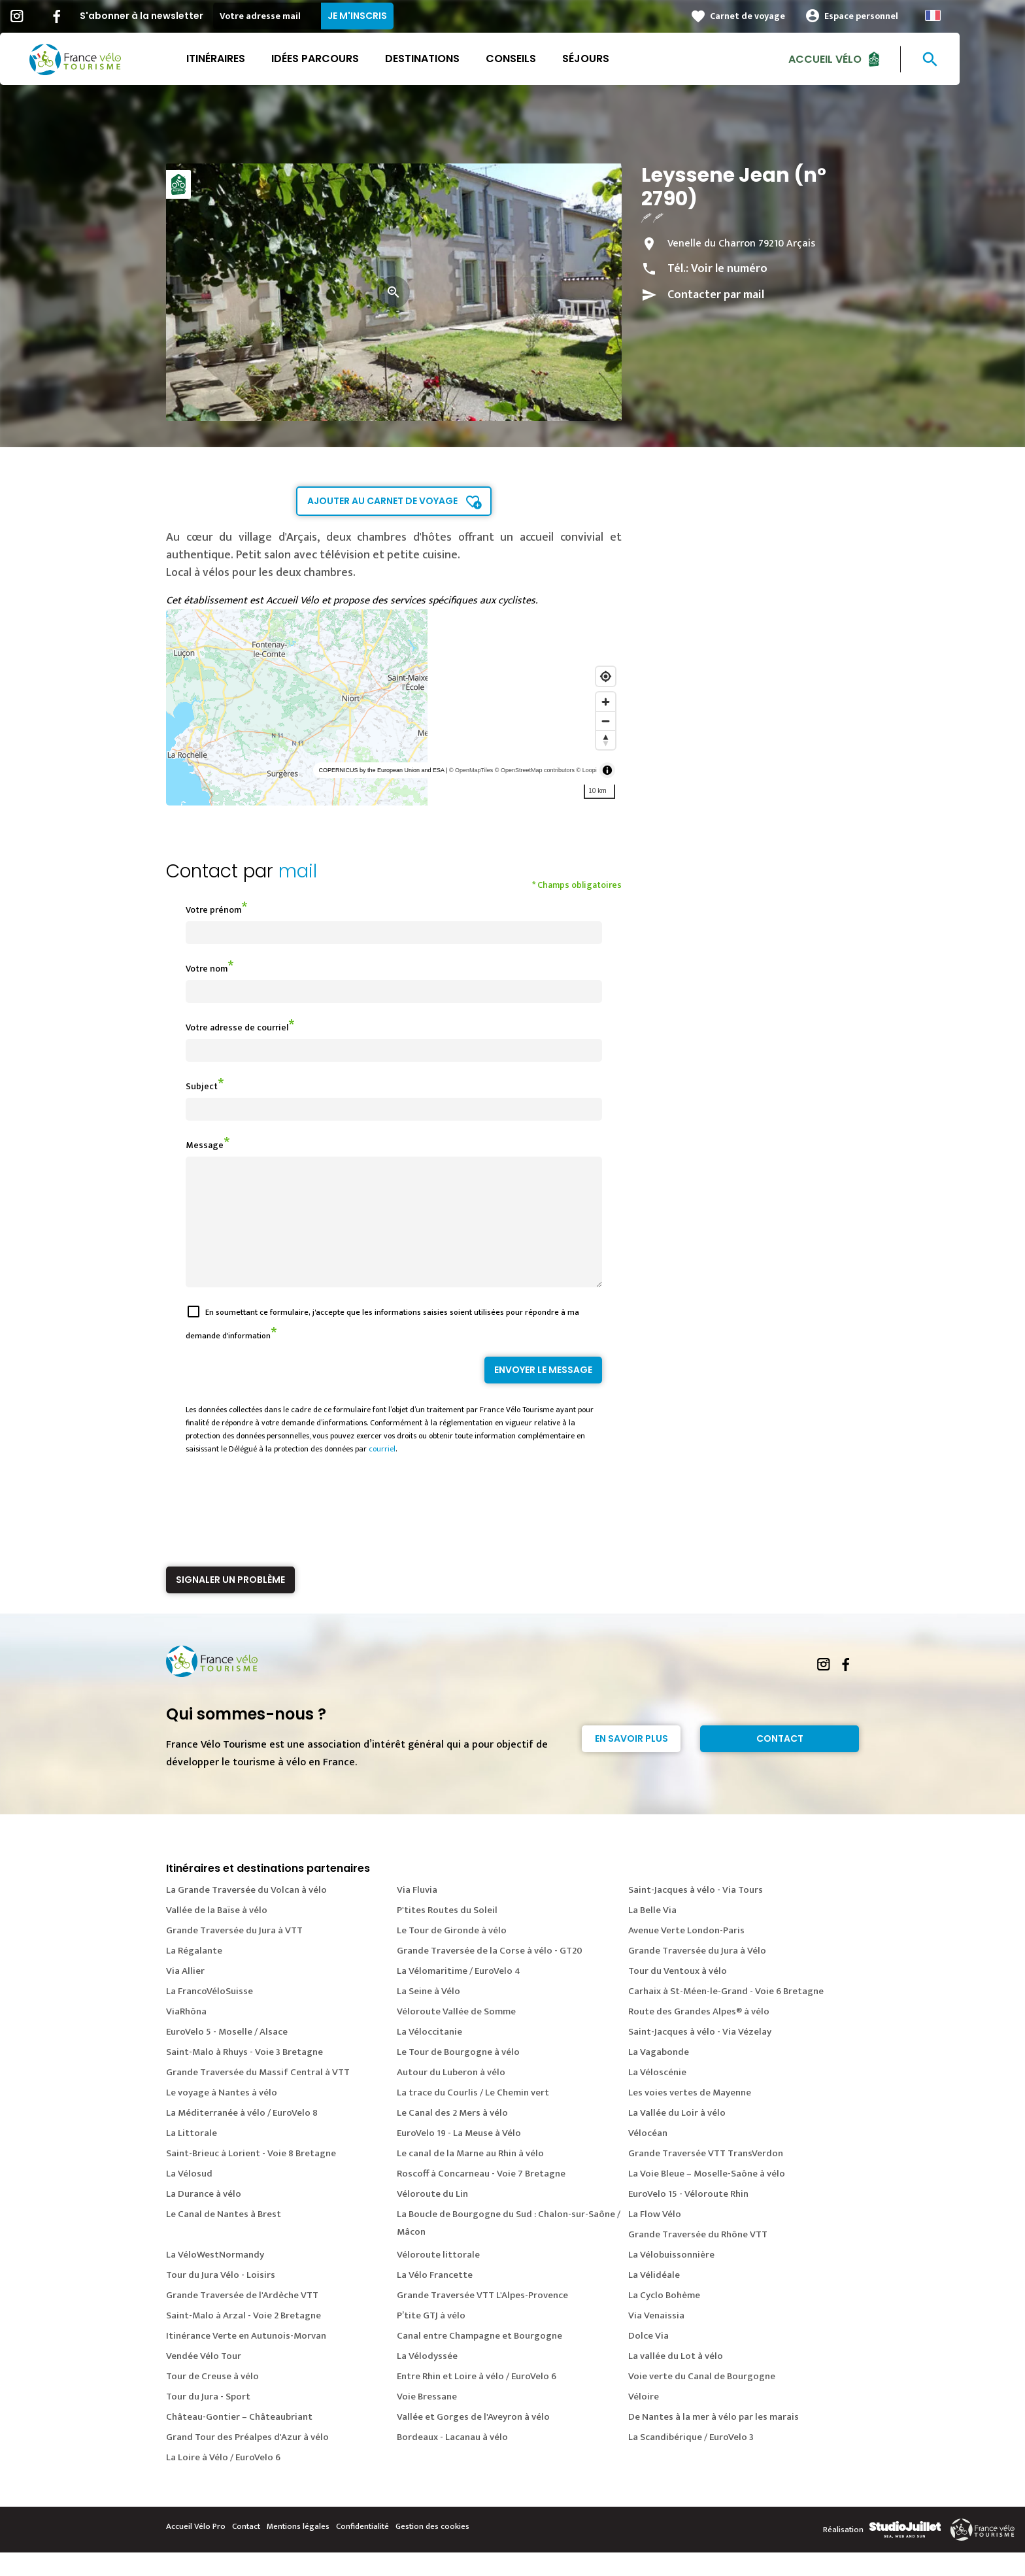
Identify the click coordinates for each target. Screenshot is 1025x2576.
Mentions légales (298, 2550)
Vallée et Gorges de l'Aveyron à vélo (473, 2440)
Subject (202, 1086)
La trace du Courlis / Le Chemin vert (473, 2116)
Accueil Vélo (857, 58)
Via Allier (185, 1994)
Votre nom (206, 968)
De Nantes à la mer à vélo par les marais (713, 2440)
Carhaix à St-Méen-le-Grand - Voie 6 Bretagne (726, 2015)
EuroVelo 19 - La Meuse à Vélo (459, 2156)
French (965, 15)
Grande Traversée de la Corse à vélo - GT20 (489, 1974)
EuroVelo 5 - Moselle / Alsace (227, 2055)
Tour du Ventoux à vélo (677, 1994)
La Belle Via (652, 1933)
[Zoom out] (605, 720)
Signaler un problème (230, 1603)
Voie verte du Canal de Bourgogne (701, 2400)
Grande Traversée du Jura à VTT (234, 1954)
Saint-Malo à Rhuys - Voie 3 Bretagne (244, 2075)
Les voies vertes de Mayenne (689, 2116)
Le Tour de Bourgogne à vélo (458, 2075)
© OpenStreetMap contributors (535, 770)
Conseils (543, 58)
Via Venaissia (656, 2339)
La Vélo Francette (435, 2298)
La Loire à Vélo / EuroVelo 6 (223, 2481)
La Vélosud (189, 2197)
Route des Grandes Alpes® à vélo (698, 2035)
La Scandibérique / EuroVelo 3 (691, 2460)
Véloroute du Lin (432, 2217)
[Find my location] (605, 676)
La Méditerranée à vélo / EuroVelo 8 (242, 2136)
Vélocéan (647, 2156)
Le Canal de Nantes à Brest (223, 2237)
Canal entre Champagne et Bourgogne (479, 2359)
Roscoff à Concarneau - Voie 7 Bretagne (481, 2197)
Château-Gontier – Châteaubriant (239, 2440)
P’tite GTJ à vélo (431, 2339)
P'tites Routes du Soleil (447, 1933)
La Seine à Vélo (428, 2015)
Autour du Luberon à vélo (451, 2096)
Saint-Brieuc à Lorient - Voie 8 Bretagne (251, 2177)
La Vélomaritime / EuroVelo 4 (458, 1994)
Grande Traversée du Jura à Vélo (697, 1974)
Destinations (455, 58)
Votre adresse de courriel (237, 1027)
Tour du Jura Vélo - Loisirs (220, 2298)
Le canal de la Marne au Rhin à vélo (470, 2177)
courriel (382, 1472)
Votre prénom (213, 909)
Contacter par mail (715, 295)
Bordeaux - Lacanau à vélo (452, 2460)
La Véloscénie (657, 2096)
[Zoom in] (605, 701)
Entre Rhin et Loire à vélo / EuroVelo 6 (476, 2400)
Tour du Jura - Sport (208, 2420)
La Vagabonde (658, 2075)
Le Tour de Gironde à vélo (452, 1954)
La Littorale (191, 2156)
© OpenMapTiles (471, 770)
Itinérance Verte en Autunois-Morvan (246, 2359)
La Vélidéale (654, 2298)
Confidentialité (362, 2550)
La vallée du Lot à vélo (675, 2379)
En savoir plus (631, 1762)
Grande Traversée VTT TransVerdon (705, 2177)
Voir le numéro (729, 269)
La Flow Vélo (654, 2237)
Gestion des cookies (432, 2550)
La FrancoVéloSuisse (209, 2015)
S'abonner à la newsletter (174, 15)
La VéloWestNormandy (215, 2278)
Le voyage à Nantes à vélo (221, 2116)
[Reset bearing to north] (605, 739)
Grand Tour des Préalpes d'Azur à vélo (247, 2460)
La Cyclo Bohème (664, 2319)
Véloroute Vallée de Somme (456, 2035)
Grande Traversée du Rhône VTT (697, 2258)
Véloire (643, 2420)
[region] (394, 707)
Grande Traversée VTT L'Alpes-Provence (482, 2319)
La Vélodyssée (427, 2379)
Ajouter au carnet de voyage (382, 500)
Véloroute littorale (438, 2278)
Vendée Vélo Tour (203, 2379)
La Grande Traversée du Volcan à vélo (246, 1913)
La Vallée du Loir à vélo (677, 2136)
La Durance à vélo (203, 2217)
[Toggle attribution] (607, 770)
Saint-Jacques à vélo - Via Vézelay (699, 2055)
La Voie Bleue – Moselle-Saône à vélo (706, 2197)
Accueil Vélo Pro (196, 2550)
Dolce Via (648, 2359)
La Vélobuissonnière (671, 2278)
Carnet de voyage (780, 16)
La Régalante (194, 1974)
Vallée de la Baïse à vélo (216, 1933)
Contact (779, 1762)
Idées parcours (348, 58)
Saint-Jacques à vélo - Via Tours (695, 1913)
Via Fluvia (417, 1913)
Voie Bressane (427, 2420)
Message (205, 1145)
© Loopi (587, 770)
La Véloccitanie (429, 2055)
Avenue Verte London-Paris (686, 1954)
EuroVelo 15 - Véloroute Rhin (688, 2217)
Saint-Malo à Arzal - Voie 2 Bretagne (243, 2339)
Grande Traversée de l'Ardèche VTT (242, 2319)
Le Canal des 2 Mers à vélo (452, 2136)
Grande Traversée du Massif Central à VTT (258, 2096)
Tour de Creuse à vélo (212, 2400)
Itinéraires (248, 58)
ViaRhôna (186, 2035)
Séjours (618, 58)
